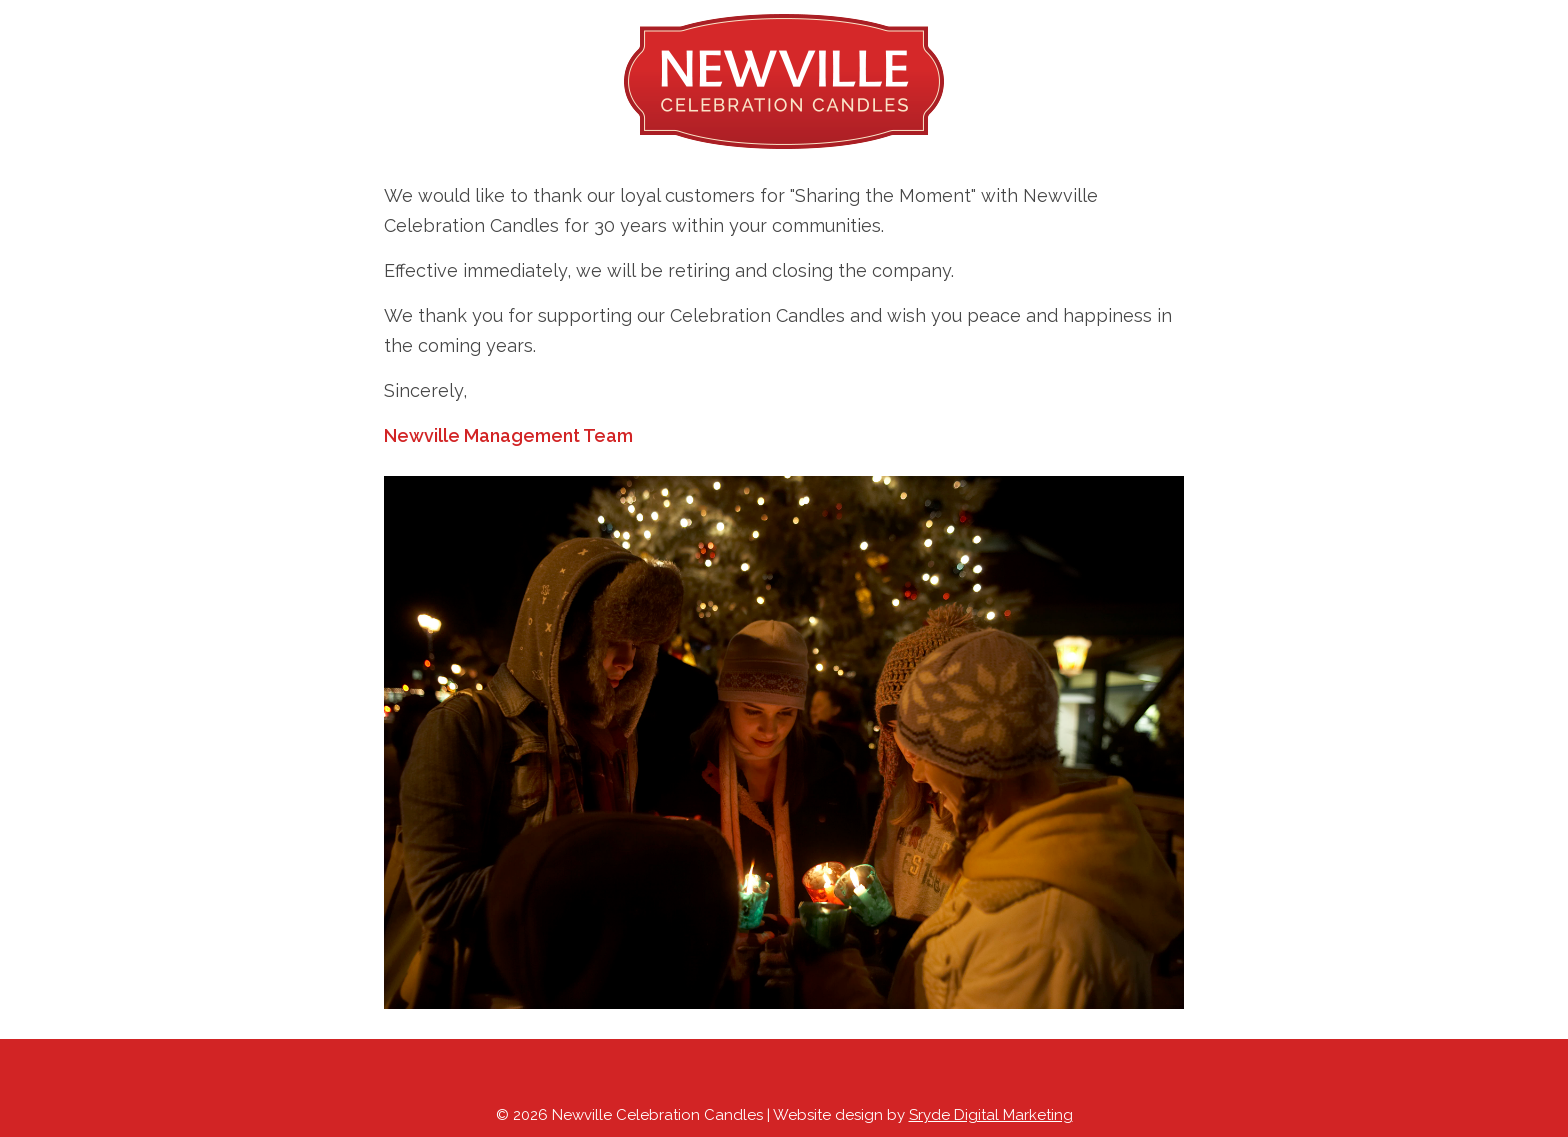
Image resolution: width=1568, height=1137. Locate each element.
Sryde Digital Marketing (991, 1115)
